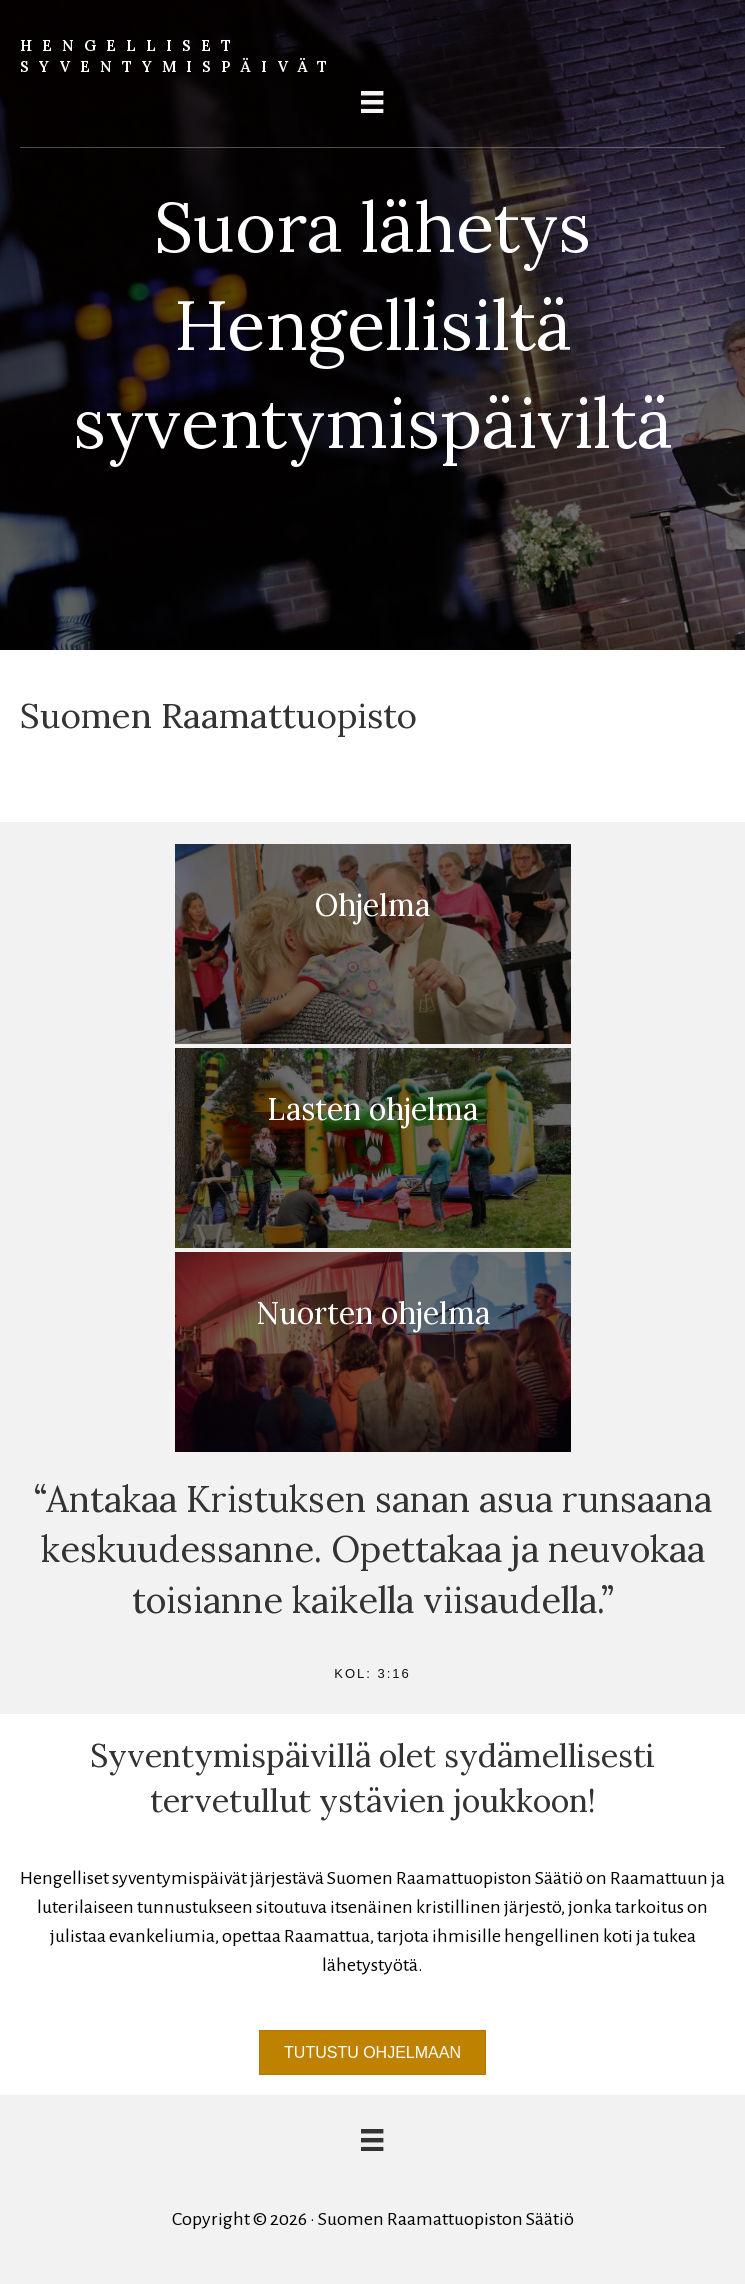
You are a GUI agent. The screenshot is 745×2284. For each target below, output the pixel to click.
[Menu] (372, 102)
